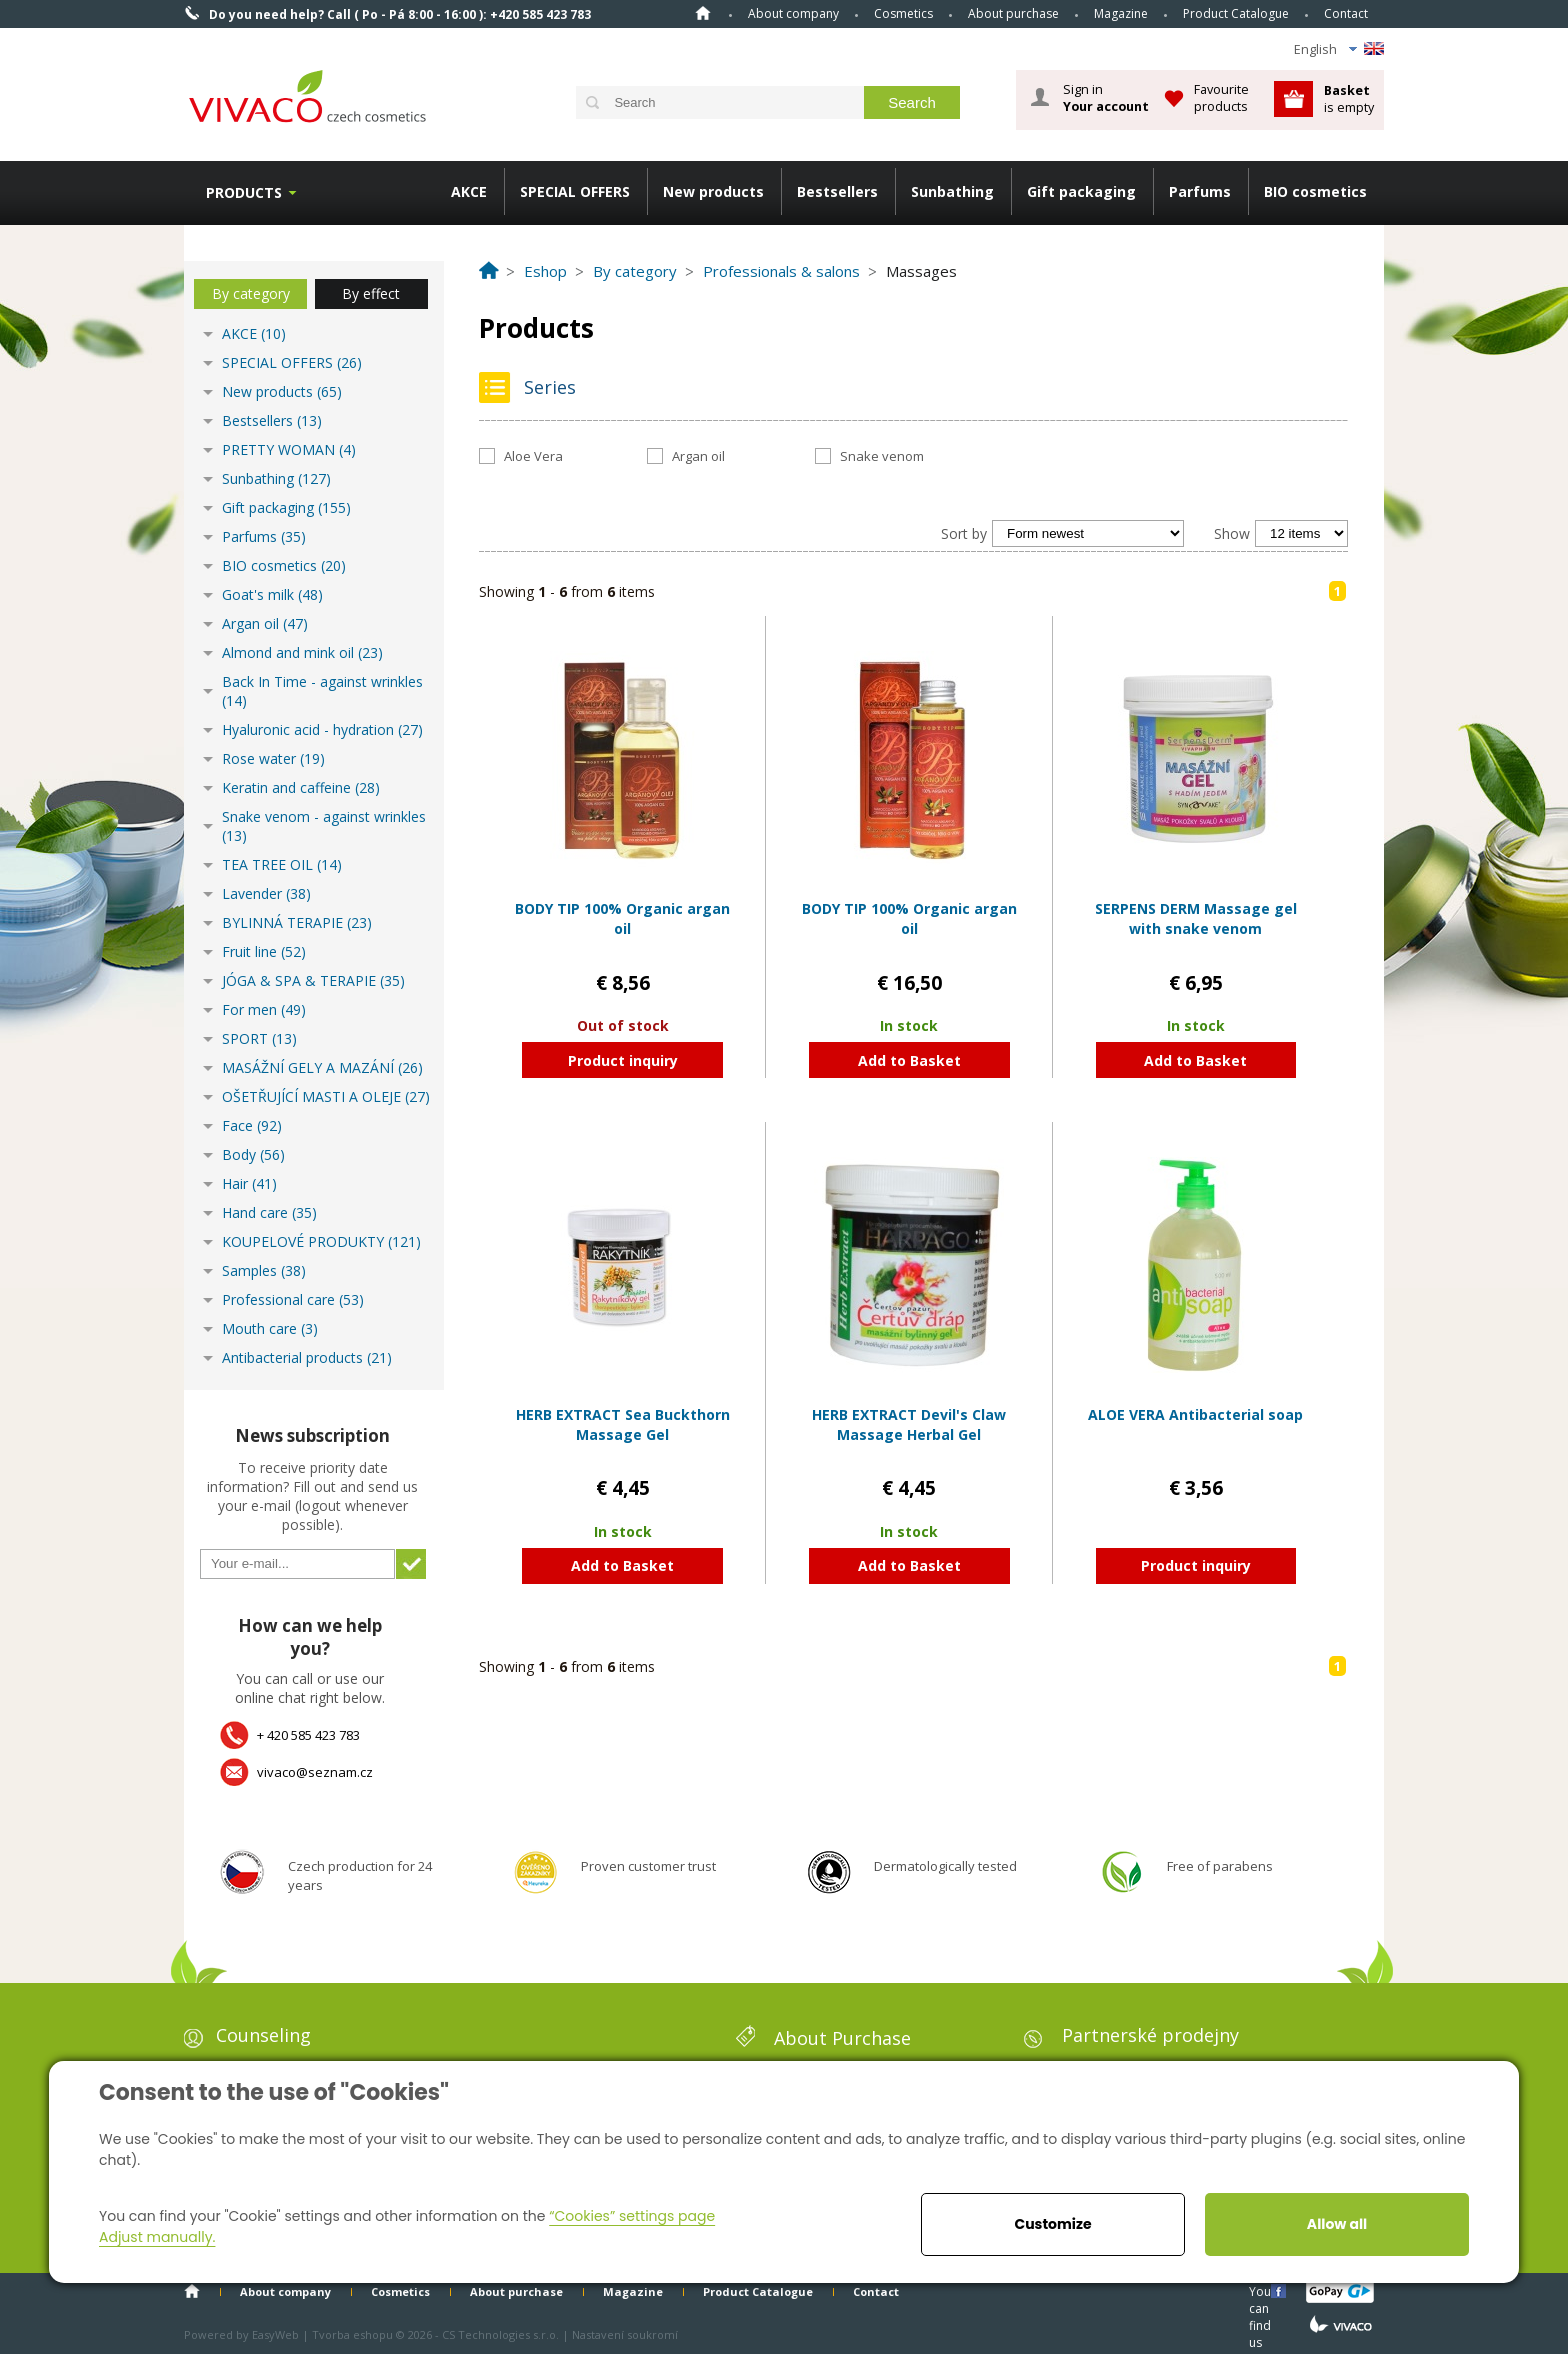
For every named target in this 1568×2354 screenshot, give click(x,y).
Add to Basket (909, 1060)
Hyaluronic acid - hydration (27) (322, 729)
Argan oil (698, 456)
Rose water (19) (273, 758)
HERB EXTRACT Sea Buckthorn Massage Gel (623, 1424)
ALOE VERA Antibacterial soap (1195, 1414)
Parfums (1200, 191)
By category (251, 293)
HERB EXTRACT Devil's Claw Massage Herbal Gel (909, 1424)
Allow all (1337, 2224)
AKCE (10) (254, 333)
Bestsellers (837, 191)
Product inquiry (623, 1060)
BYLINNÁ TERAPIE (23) (297, 922)
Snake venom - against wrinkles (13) (324, 826)
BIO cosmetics (1315, 191)
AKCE (469, 191)
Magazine (1121, 13)
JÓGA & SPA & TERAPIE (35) (313, 980)
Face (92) (252, 1125)
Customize (1052, 2224)
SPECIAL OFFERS (575, 191)
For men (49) (264, 1009)
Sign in (1106, 98)
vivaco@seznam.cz (315, 1772)
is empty (1349, 98)
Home (703, 13)
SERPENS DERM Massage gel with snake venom (1196, 918)
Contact (1346, 13)
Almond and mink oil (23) (302, 652)
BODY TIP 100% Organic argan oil (622, 918)
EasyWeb (275, 2334)
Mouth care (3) (270, 1328)
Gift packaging (1081, 191)
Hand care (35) (269, 1212)
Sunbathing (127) (276, 478)
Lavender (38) (266, 893)
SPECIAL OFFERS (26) (292, 362)
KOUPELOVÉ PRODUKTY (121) (321, 1241)
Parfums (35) (264, 536)
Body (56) (253, 1154)
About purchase (1013, 13)
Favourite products (1221, 97)
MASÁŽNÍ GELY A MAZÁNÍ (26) (322, 1067)
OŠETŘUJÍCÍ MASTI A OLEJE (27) (326, 1096)
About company (793, 13)
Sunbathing (952, 191)
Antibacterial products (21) (307, 1357)
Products (244, 192)
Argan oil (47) (265, 623)
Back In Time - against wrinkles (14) (322, 691)
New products (713, 191)
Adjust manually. (157, 2237)
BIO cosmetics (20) (284, 565)
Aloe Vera (533, 456)
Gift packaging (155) (286, 507)
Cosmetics (903, 13)
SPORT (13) (259, 1038)
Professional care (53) (293, 1299)
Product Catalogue (1236, 13)
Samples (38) (264, 1270)
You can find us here (1262, 2290)
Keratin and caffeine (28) (301, 787)
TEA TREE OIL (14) (282, 864)
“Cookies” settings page (632, 2216)
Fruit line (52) (264, 951)
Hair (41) (249, 1183)
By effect (371, 293)
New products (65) (282, 391)
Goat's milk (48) (272, 594)
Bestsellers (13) (272, 420)
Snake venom (882, 456)
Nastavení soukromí (625, 2334)
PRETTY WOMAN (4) (289, 449)
